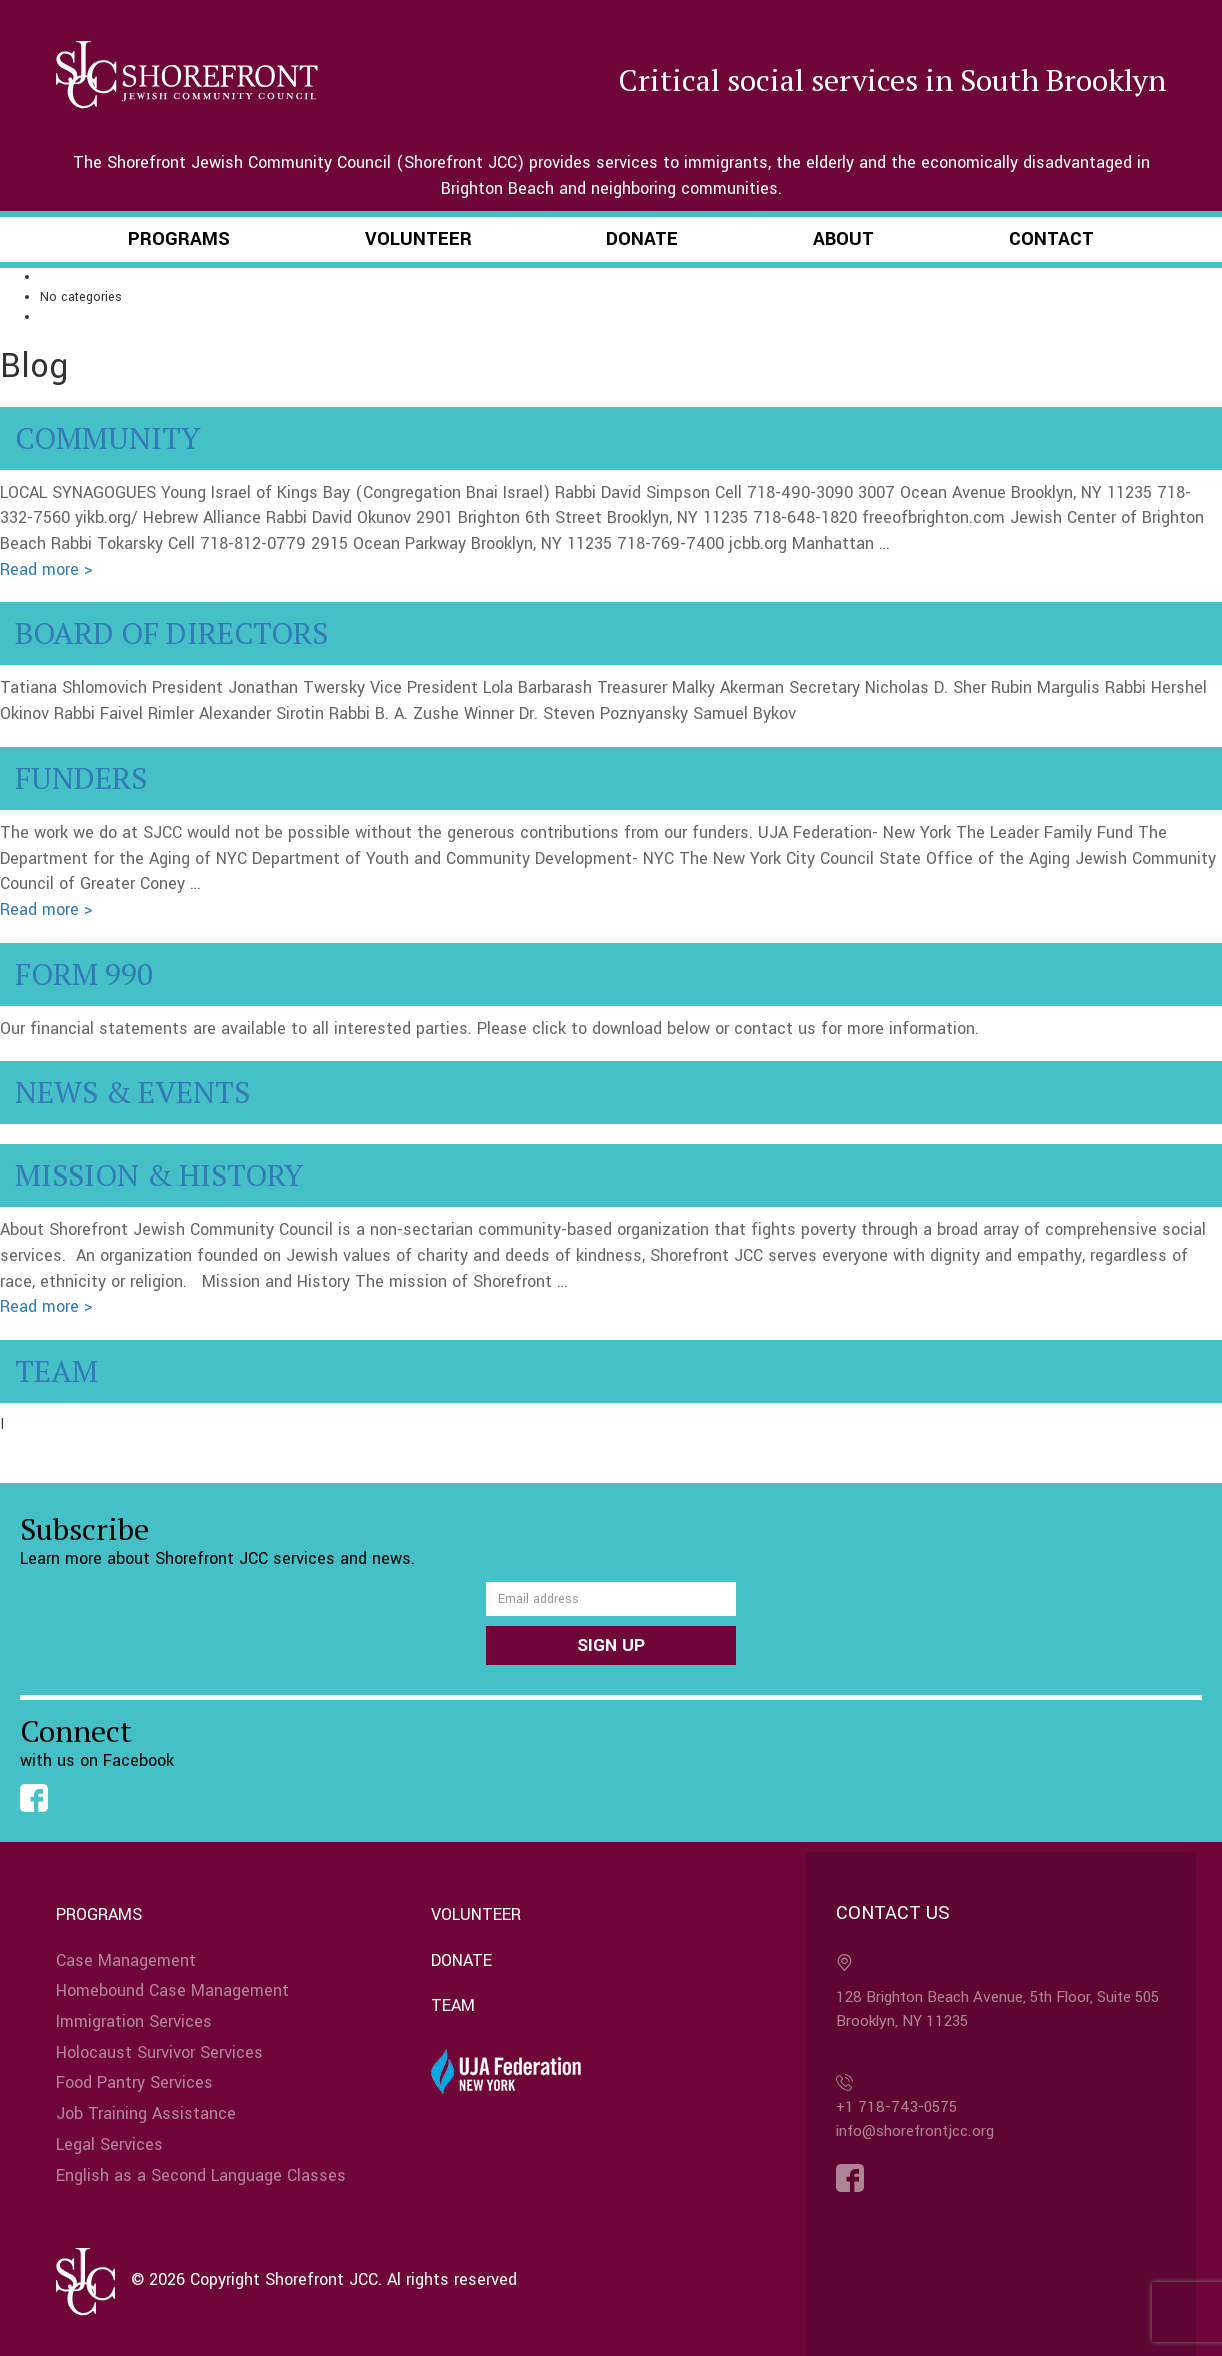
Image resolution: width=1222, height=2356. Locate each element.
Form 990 (84, 974)
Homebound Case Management (172, 1990)
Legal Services (109, 2144)
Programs (179, 239)
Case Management (126, 1960)
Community (108, 438)
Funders (81, 778)
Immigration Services (134, 2021)
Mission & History (159, 1175)
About (843, 239)
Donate (642, 239)
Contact (1051, 239)
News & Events (132, 1092)
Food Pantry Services (134, 2082)
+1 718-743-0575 (896, 2107)
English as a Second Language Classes (201, 2175)
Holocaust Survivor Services (159, 2052)
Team (56, 1371)
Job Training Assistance (146, 2113)
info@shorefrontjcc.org (915, 2131)
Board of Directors (171, 633)
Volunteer (418, 239)
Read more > (46, 569)
